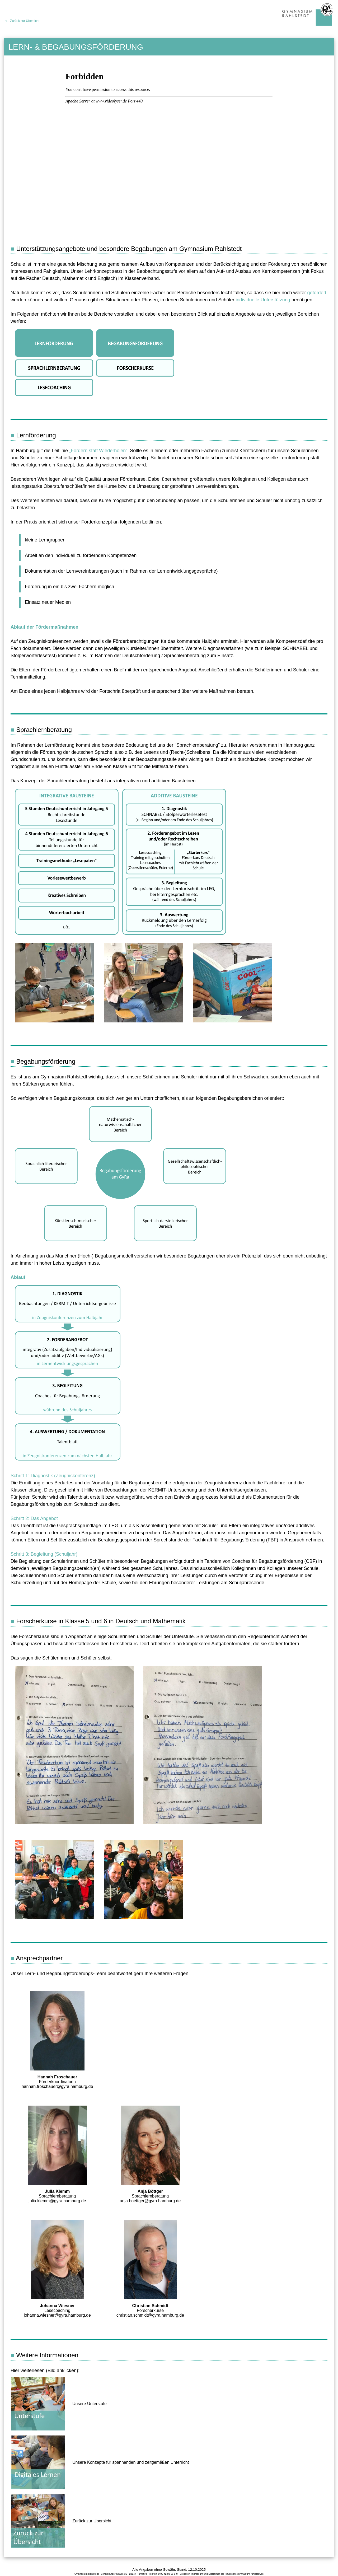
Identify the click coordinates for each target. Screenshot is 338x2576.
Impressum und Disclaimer (205, 2574)
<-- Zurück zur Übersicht (22, 21)
